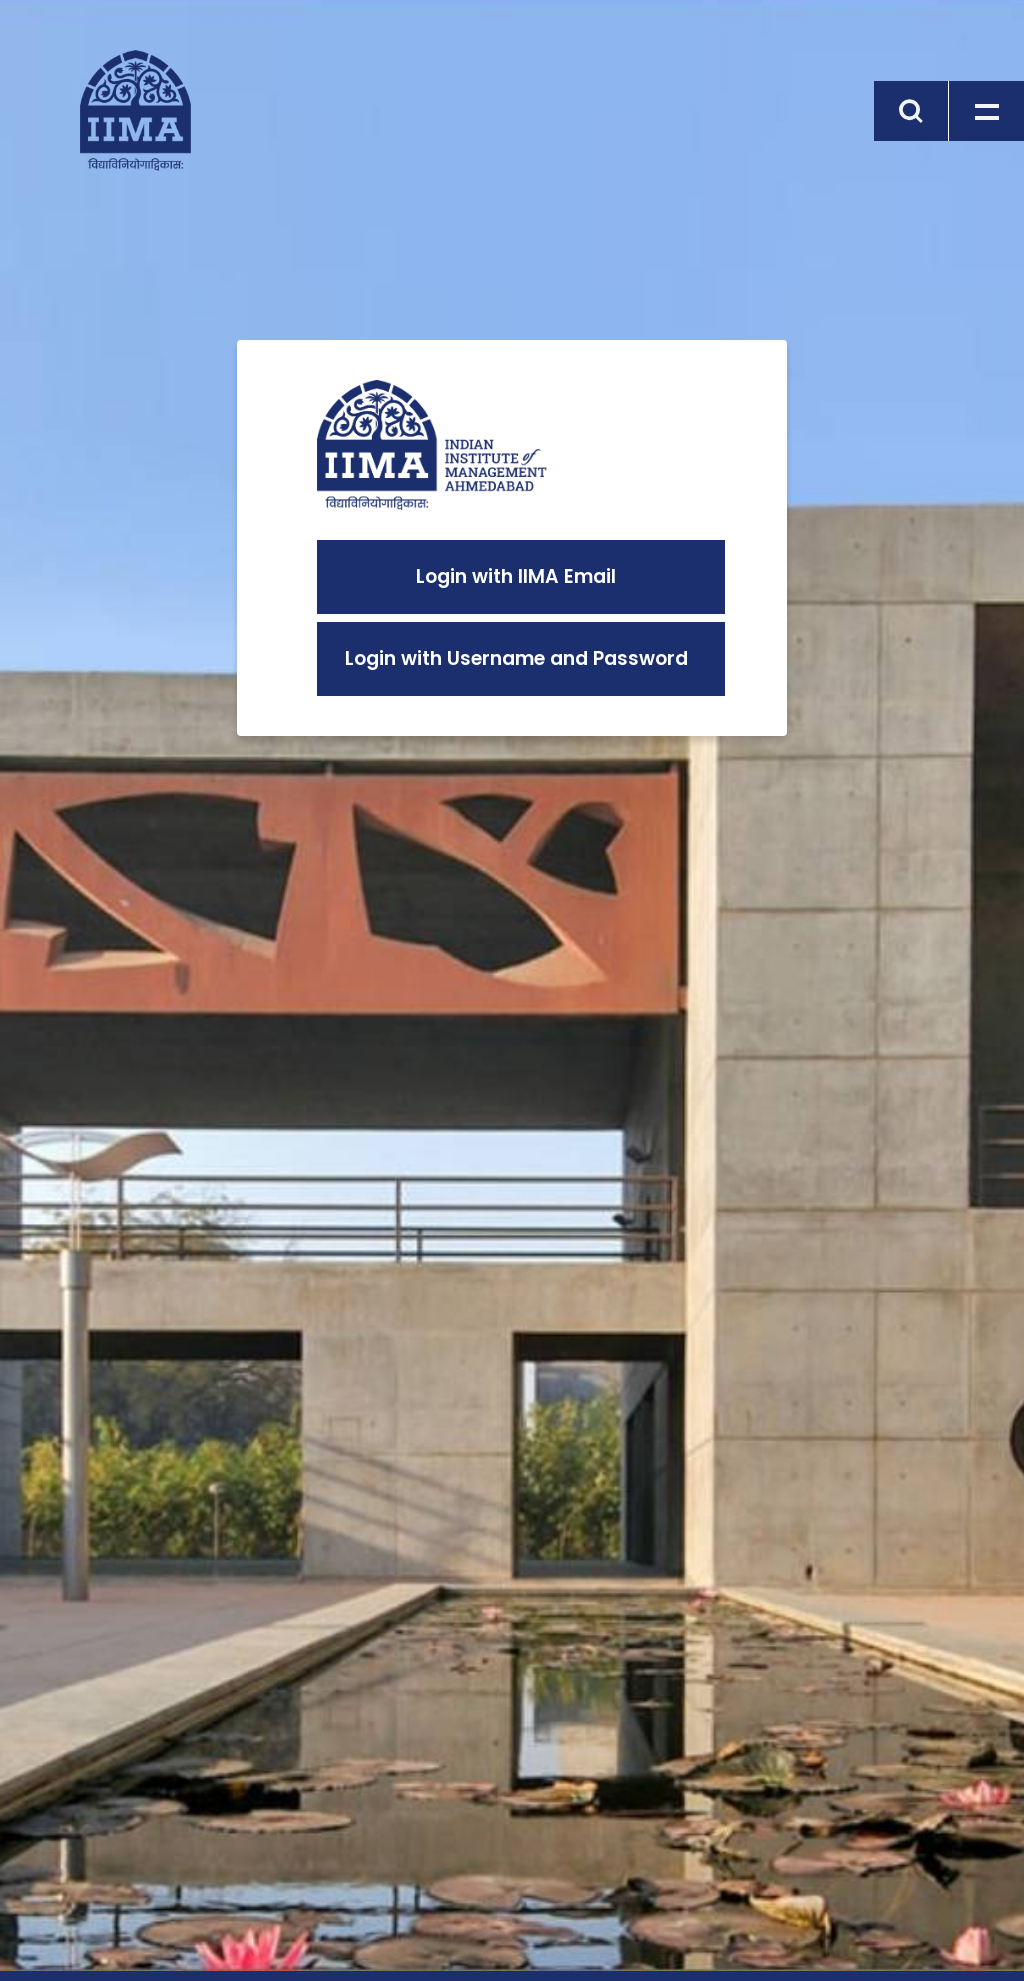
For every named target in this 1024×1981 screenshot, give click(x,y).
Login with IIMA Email (516, 576)
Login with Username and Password (516, 658)
